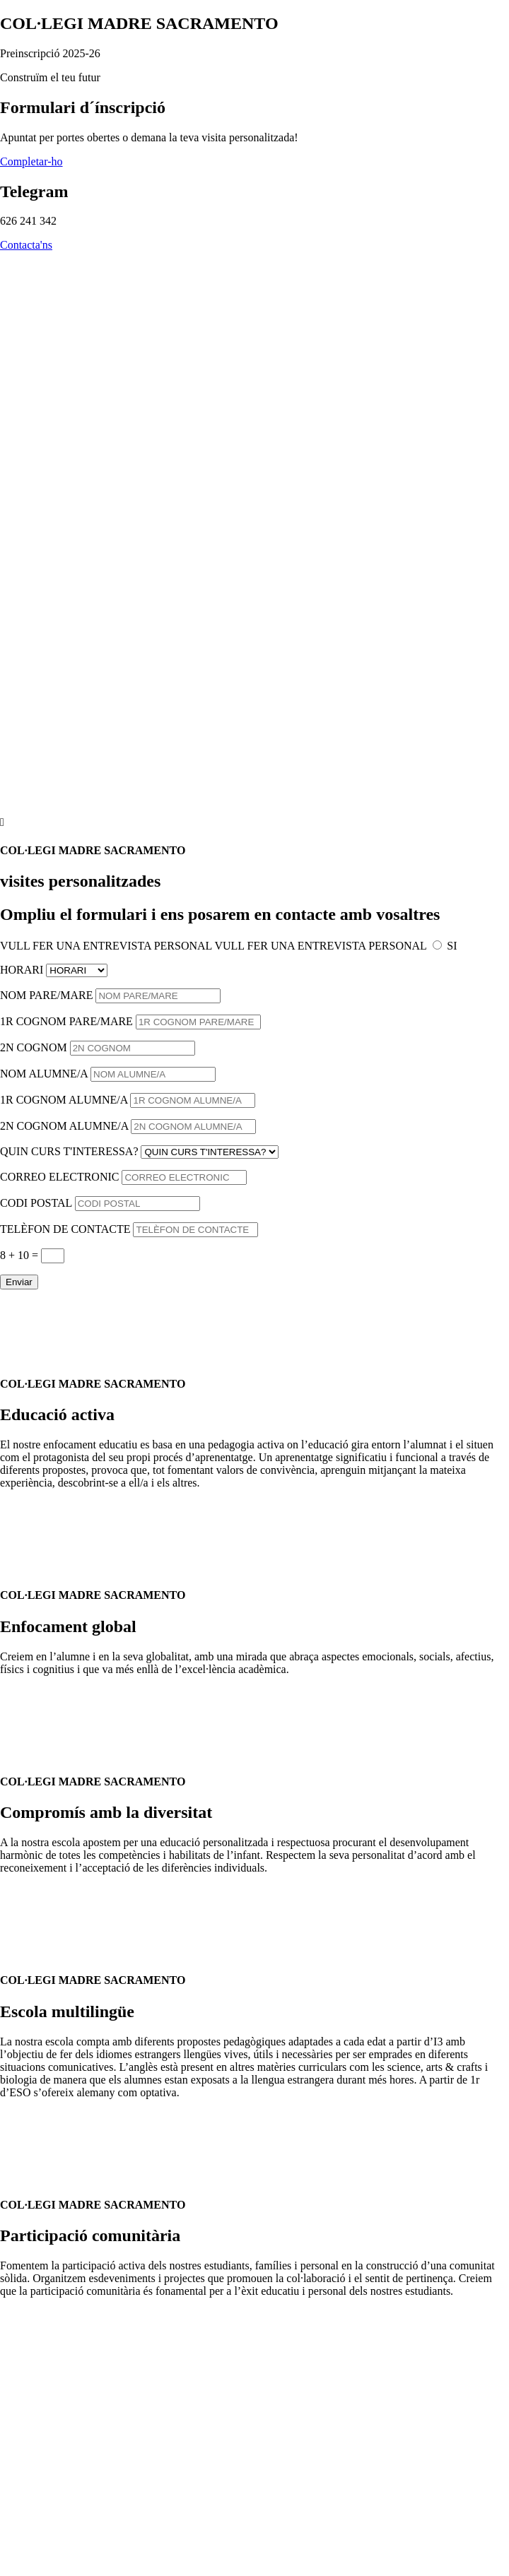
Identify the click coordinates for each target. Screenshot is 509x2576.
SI (452, 946)
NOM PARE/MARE (46, 995)
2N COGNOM (33, 1047)
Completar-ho (31, 161)
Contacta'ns (26, 245)
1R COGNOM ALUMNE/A (63, 1100)
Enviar (19, 1282)
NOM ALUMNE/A (44, 1074)
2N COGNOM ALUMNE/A (64, 1126)
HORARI (21, 970)
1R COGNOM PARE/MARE (66, 1021)
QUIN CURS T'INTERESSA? (69, 1151)
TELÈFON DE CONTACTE (65, 1229)
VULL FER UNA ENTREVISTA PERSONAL (106, 946)
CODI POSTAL (36, 1203)
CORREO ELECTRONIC (59, 1177)
